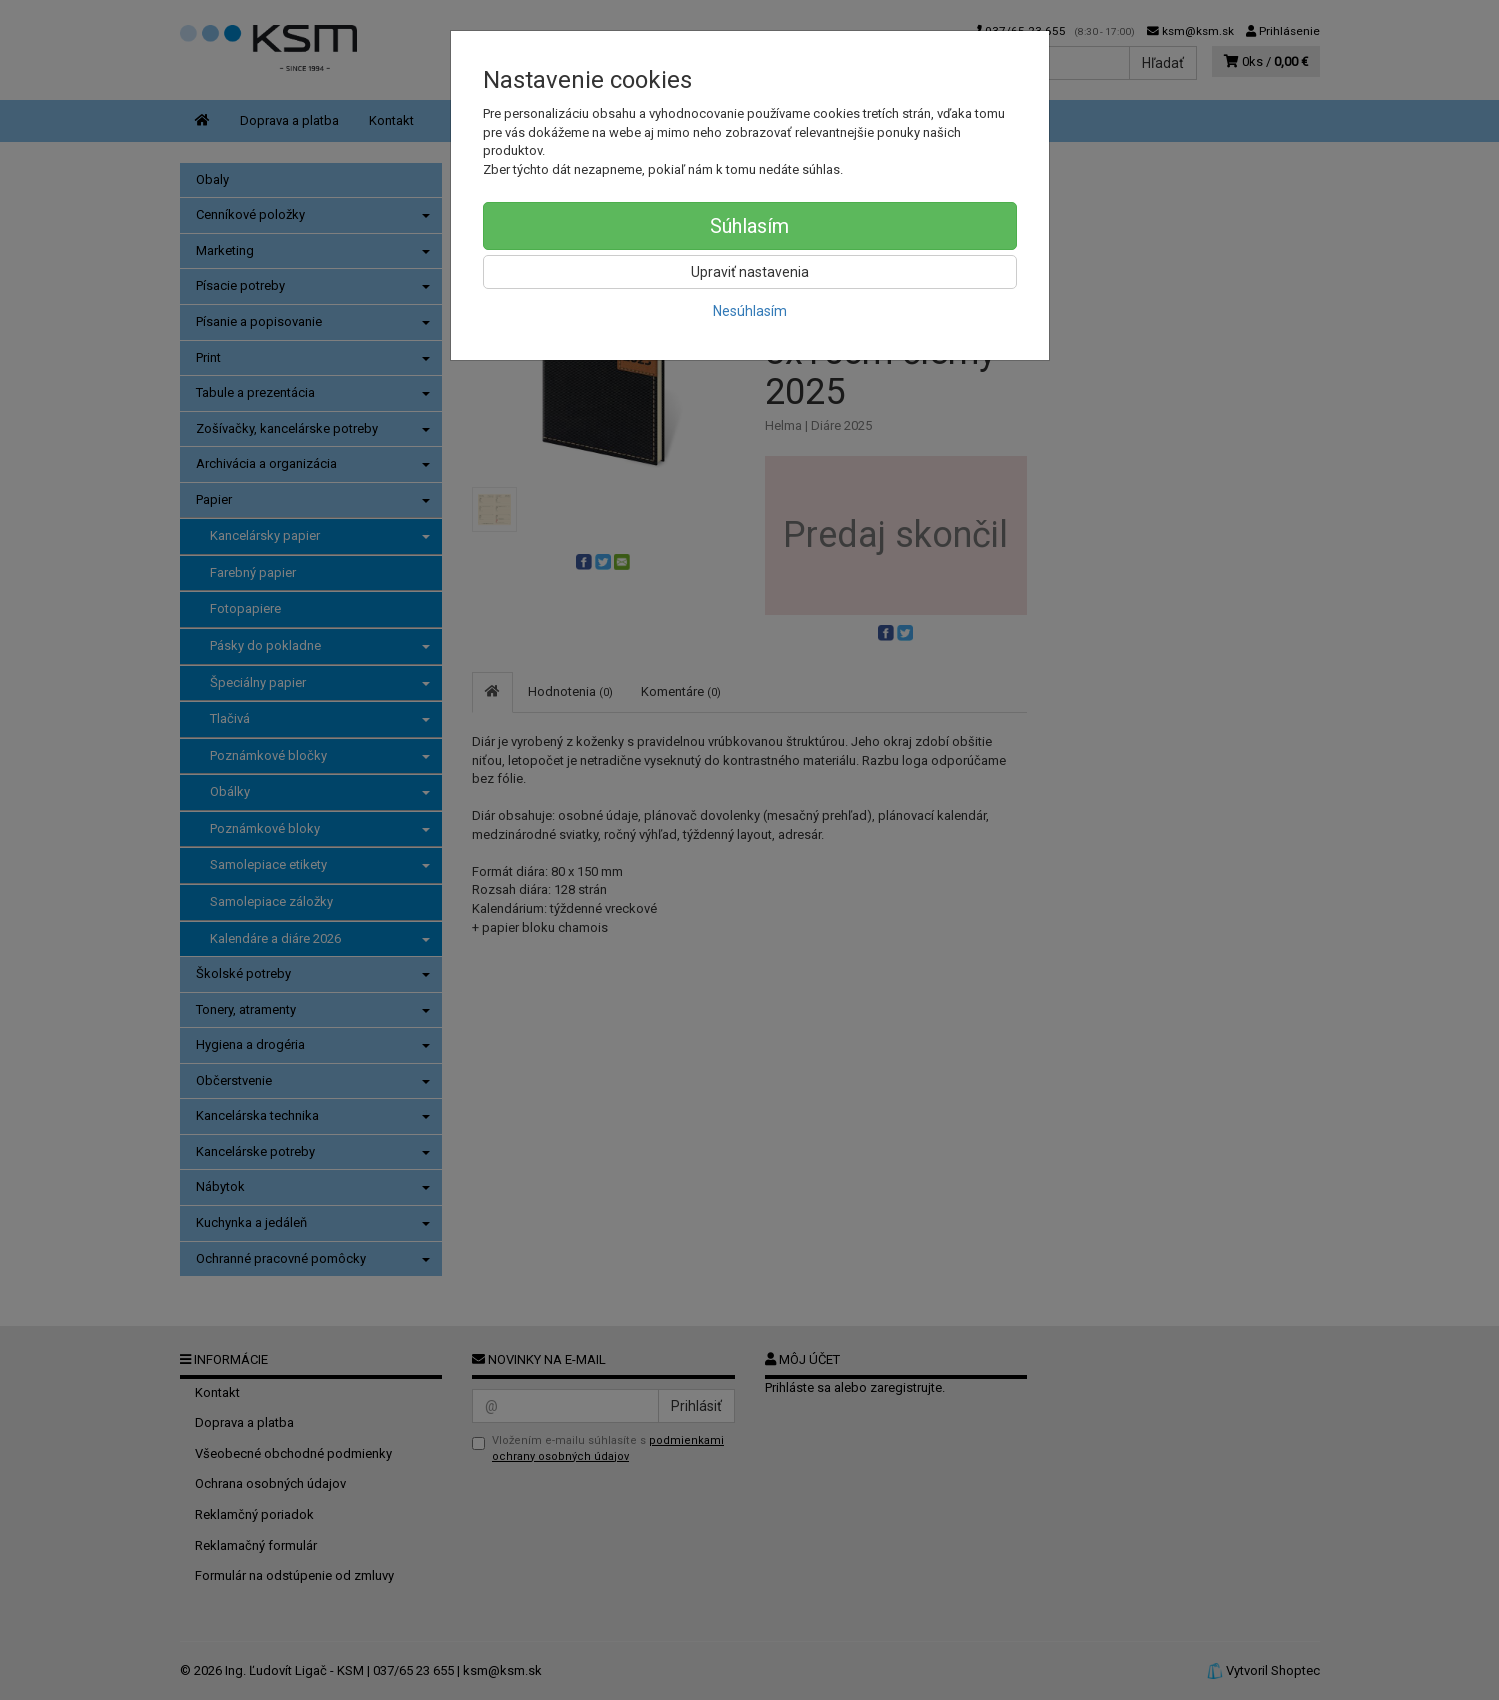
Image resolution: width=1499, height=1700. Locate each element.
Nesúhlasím (750, 311)
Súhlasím (749, 226)
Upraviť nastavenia (750, 272)
